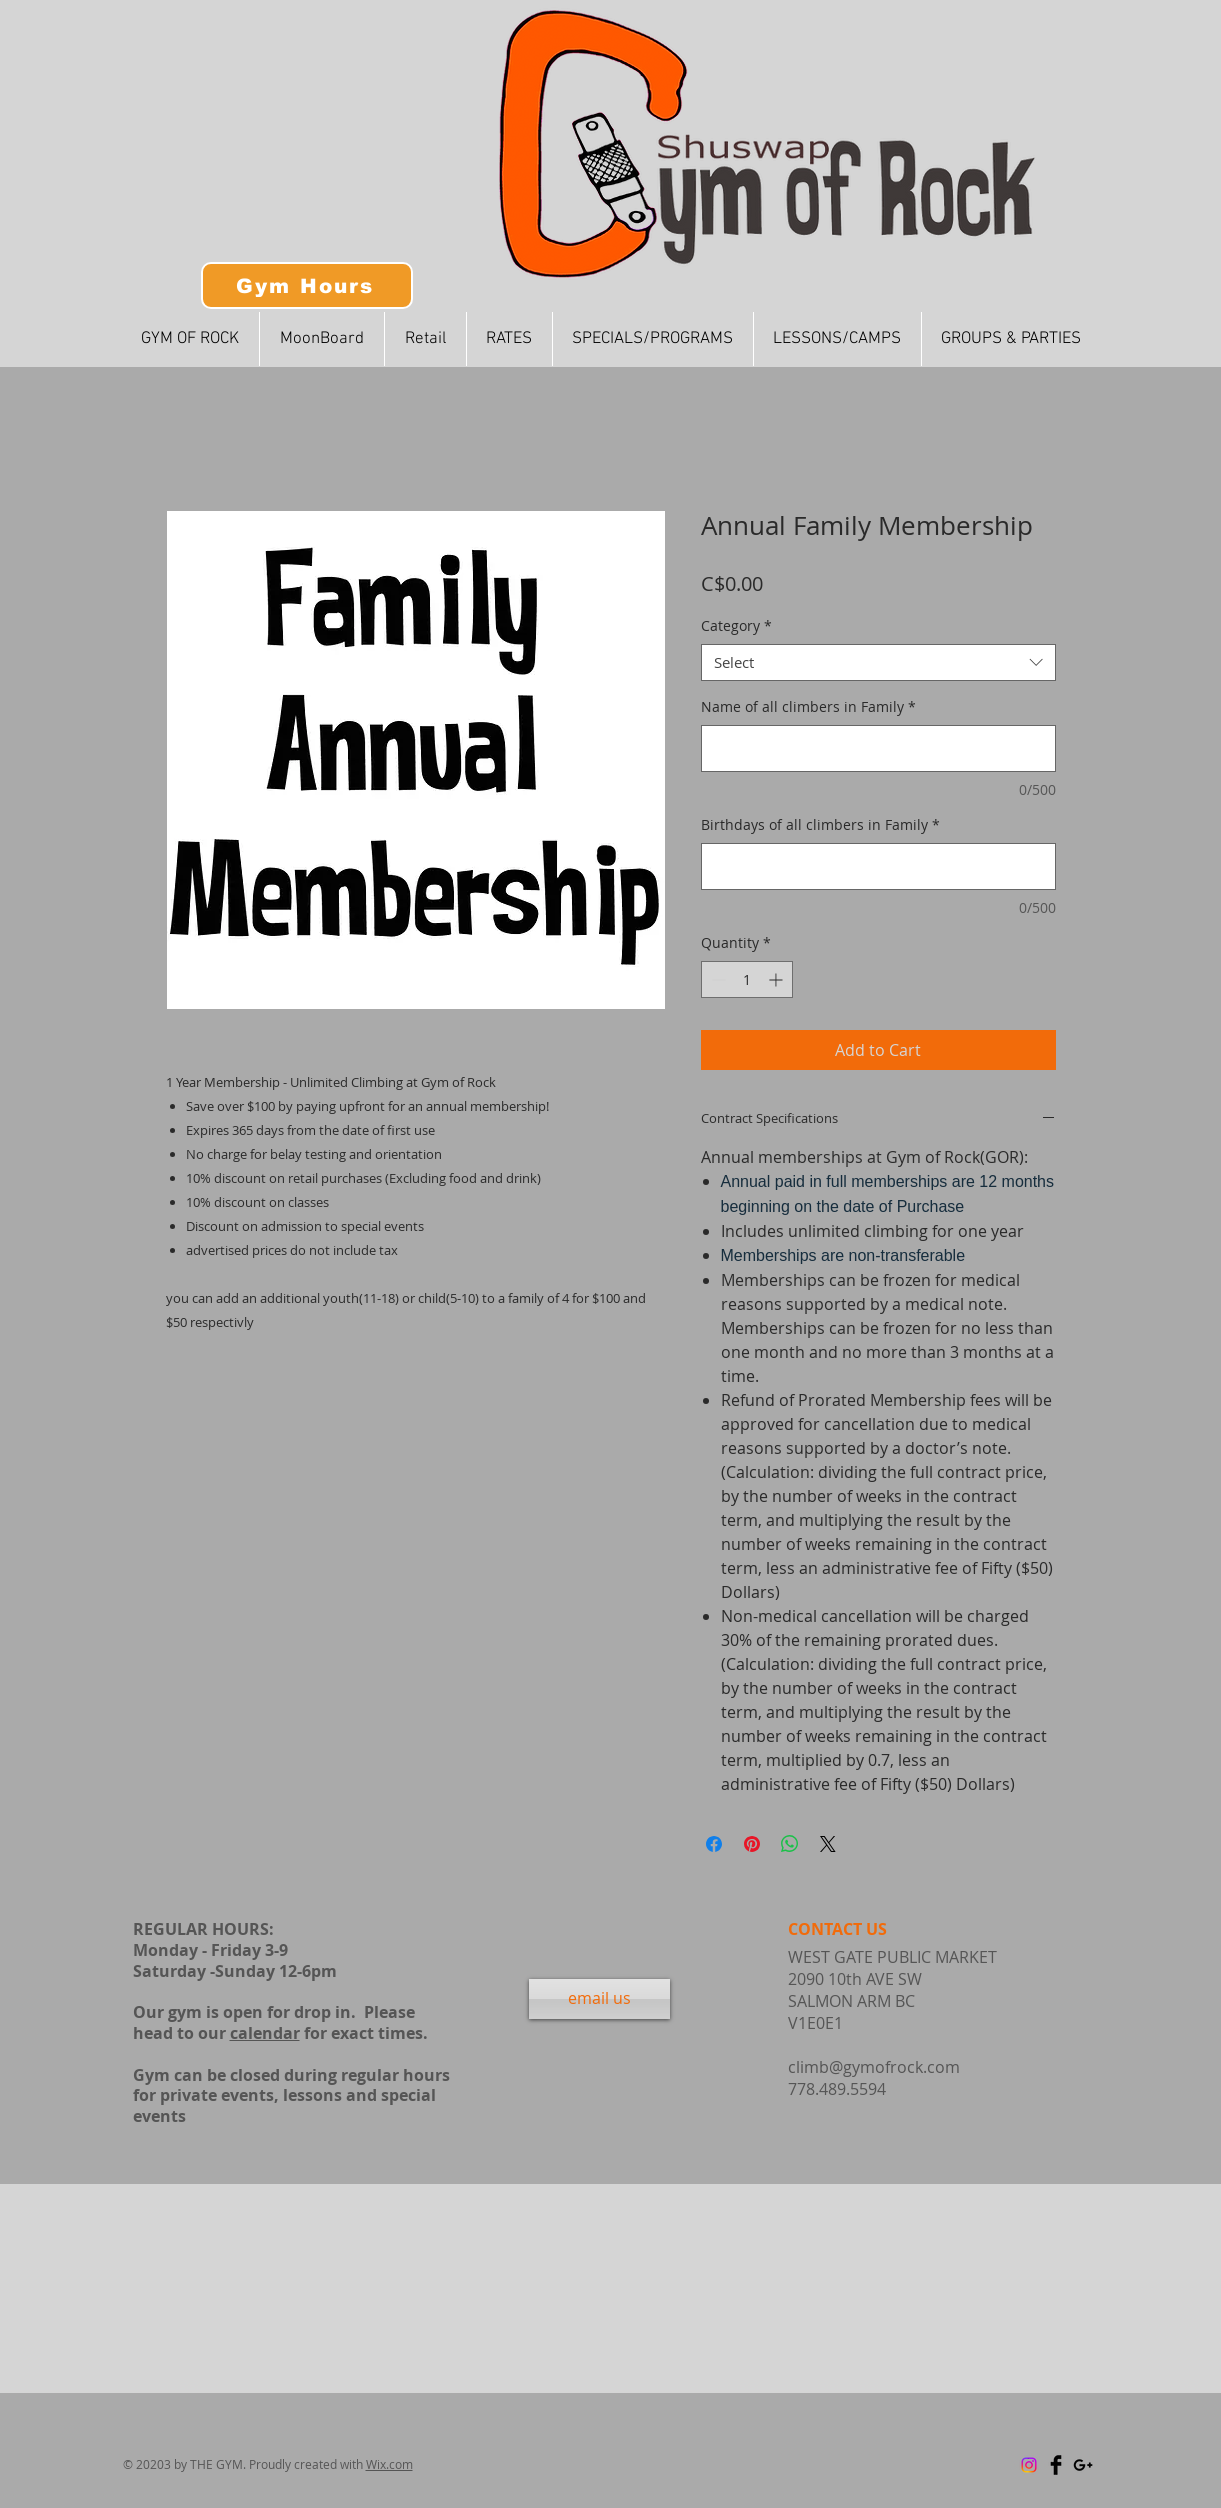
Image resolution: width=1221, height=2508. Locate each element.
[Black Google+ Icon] (1083, 2465)
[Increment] (777, 979)
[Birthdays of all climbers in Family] (878, 866)
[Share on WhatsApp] (790, 1844)
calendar (265, 2033)
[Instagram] (1029, 2465)
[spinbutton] (747, 979)
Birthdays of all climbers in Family (820, 824)
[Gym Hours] (307, 285)
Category (736, 626)
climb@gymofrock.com (874, 2067)
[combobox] (878, 663)
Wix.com (389, 2464)
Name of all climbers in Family (808, 706)
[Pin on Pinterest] (752, 1844)
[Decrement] (716, 979)
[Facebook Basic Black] (1056, 2465)
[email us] (599, 1999)
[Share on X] (828, 1844)
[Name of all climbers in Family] (878, 748)
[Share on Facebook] (714, 1844)
